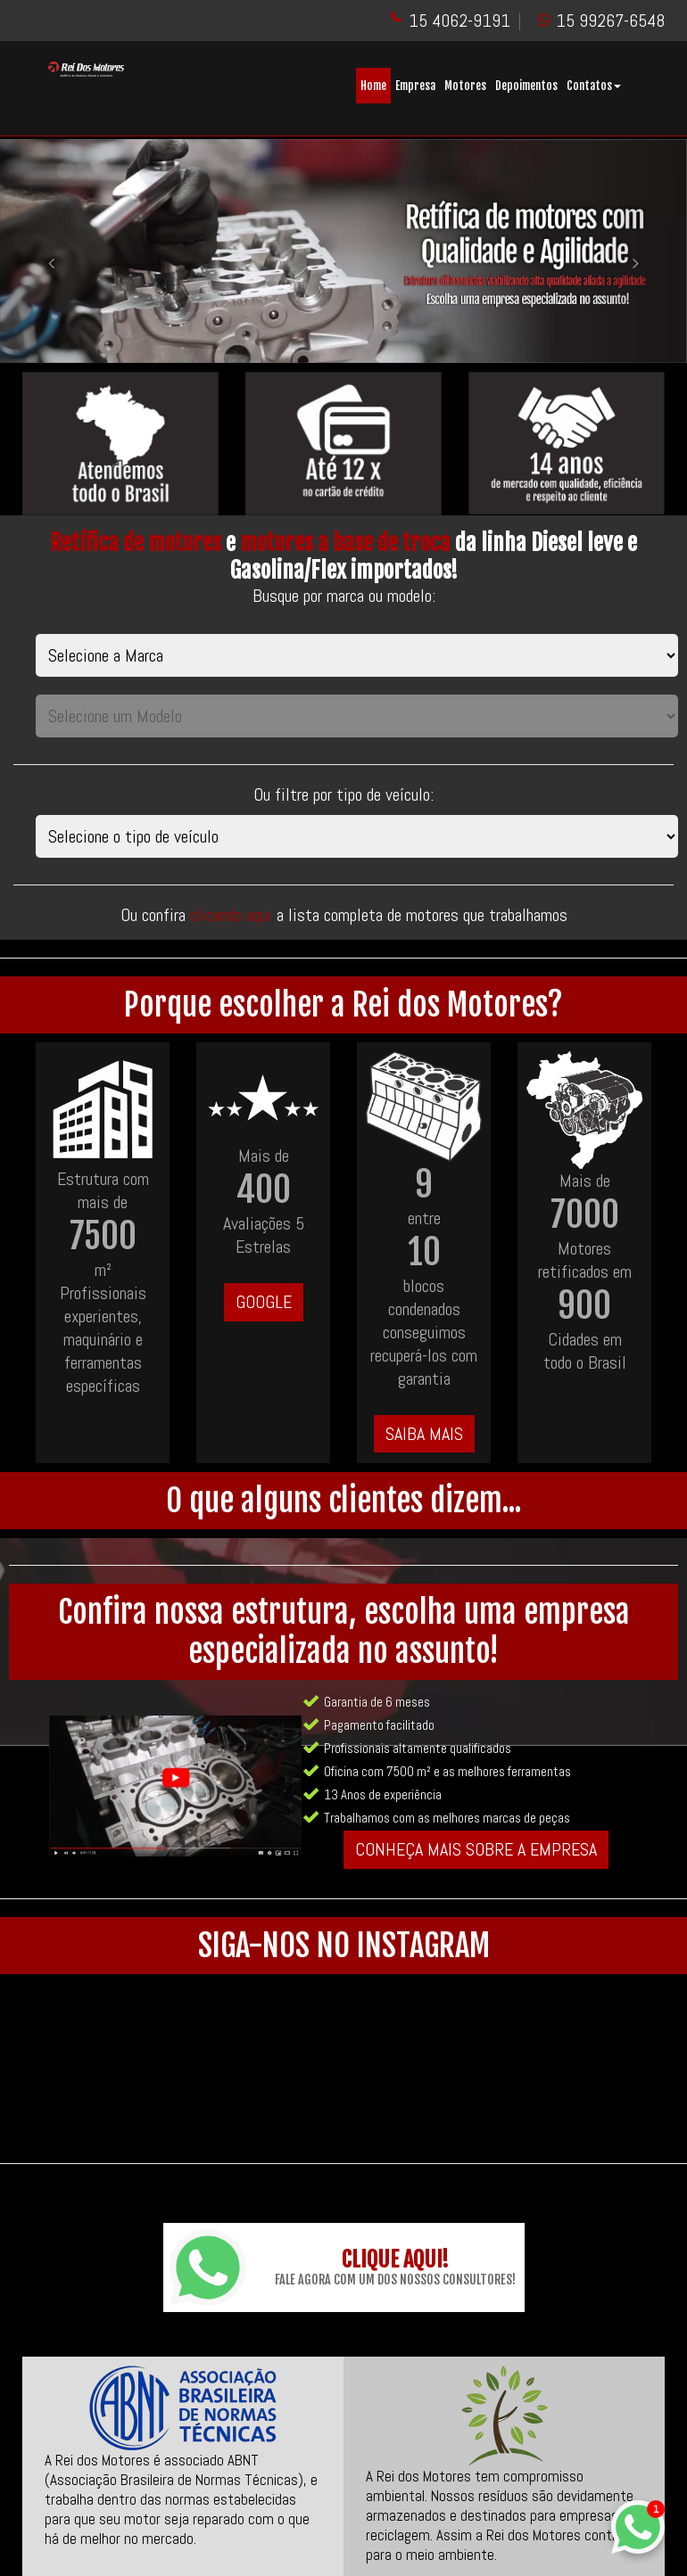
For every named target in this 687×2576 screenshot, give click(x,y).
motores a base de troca (345, 542)
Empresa (415, 85)
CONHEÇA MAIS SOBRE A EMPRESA (476, 1849)
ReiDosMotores (407, 2558)
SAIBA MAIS (424, 1433)
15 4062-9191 (459, 20)
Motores (465, 85)
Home (373, 85)
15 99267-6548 (610, 20)
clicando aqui (233, 914)
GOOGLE (264, 1301)
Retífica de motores (135, 542)
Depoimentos (526, 85)
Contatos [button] (594, 85)
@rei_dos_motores (419, 2534)
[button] (51, 251)
